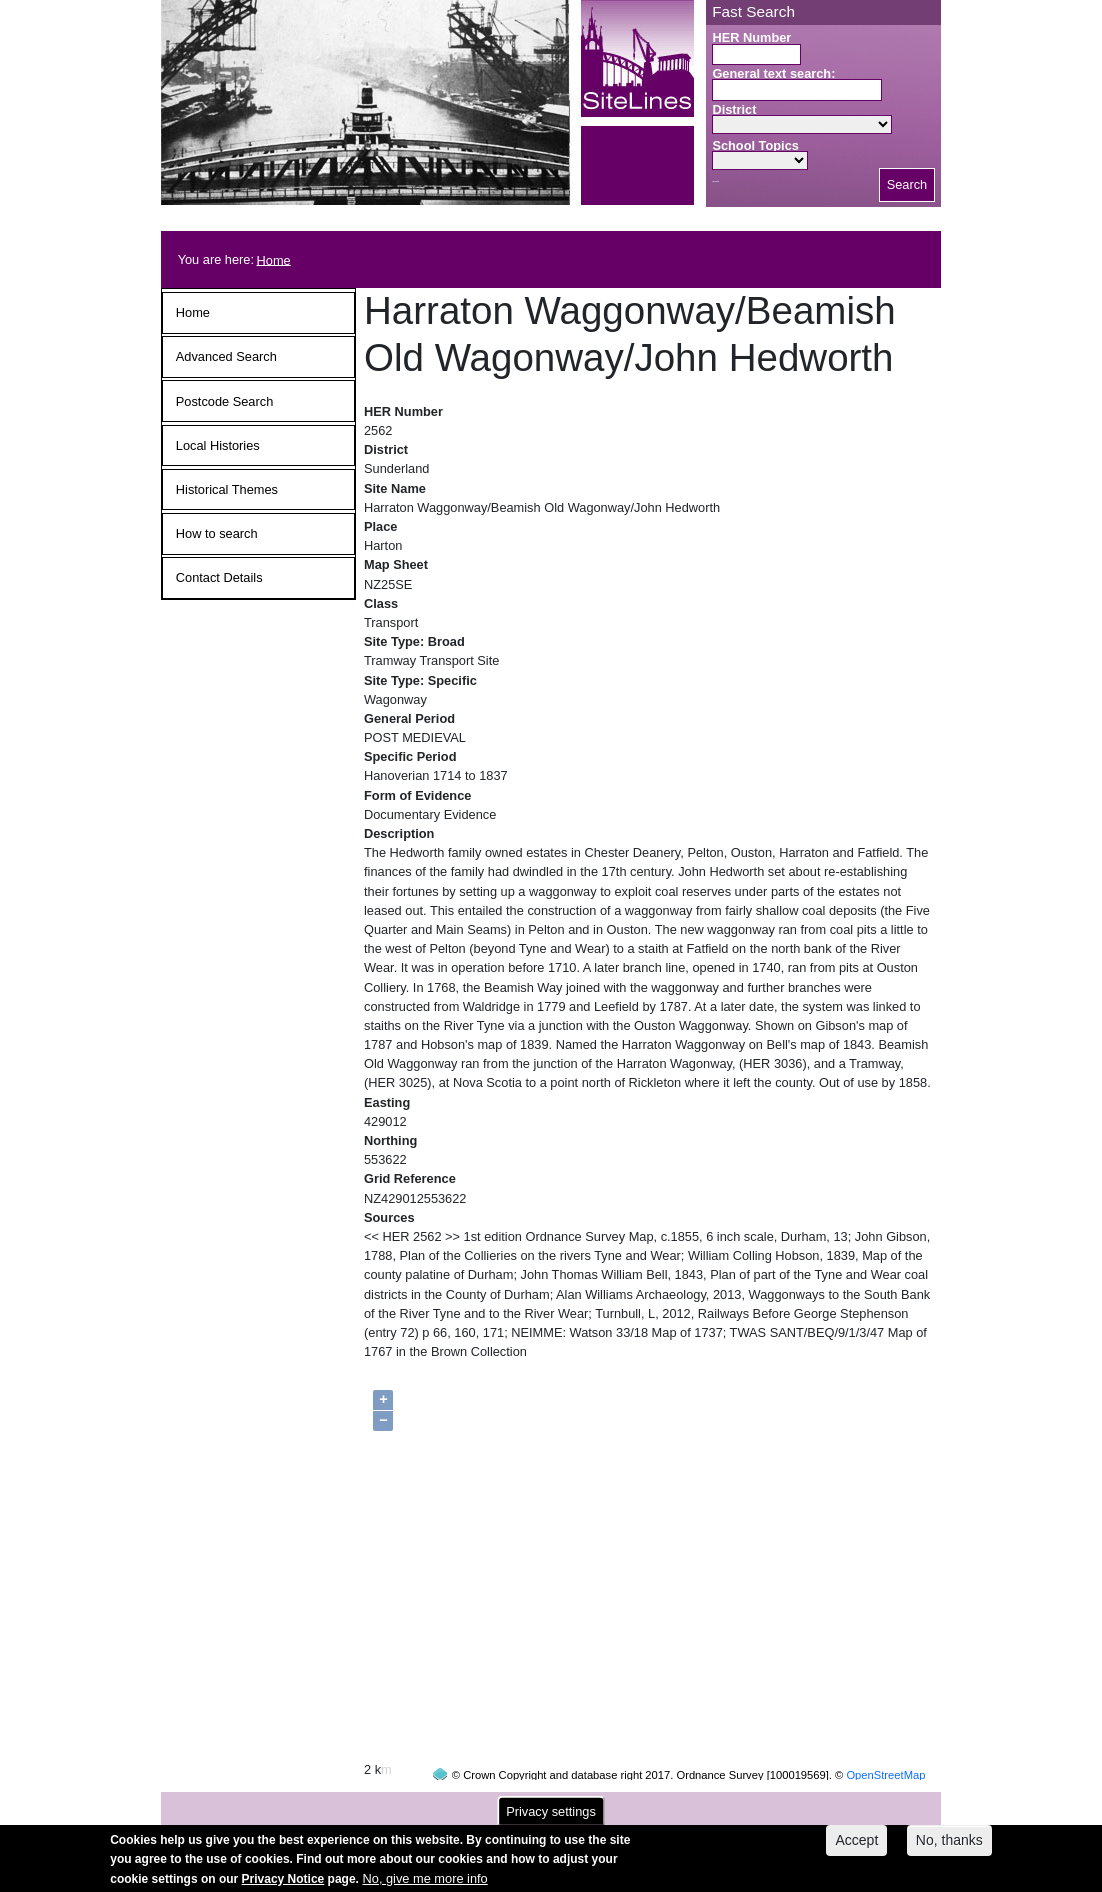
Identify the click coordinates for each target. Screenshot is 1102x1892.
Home (274, 259)
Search (907, 184)
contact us (682, 1803)
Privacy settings (551, 1817)
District (734, 109)
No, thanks (949, 1846)
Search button (715, 181)
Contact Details (219, 577)
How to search (217, 533)
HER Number (751, 37)
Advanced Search (226, 356)
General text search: (773, 73)
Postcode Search (224, 401)
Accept (856, 1846)
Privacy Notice (283, 1884)
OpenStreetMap (885, 1737)
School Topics (755, 145)
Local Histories (218, 445)
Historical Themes (227, 489)
